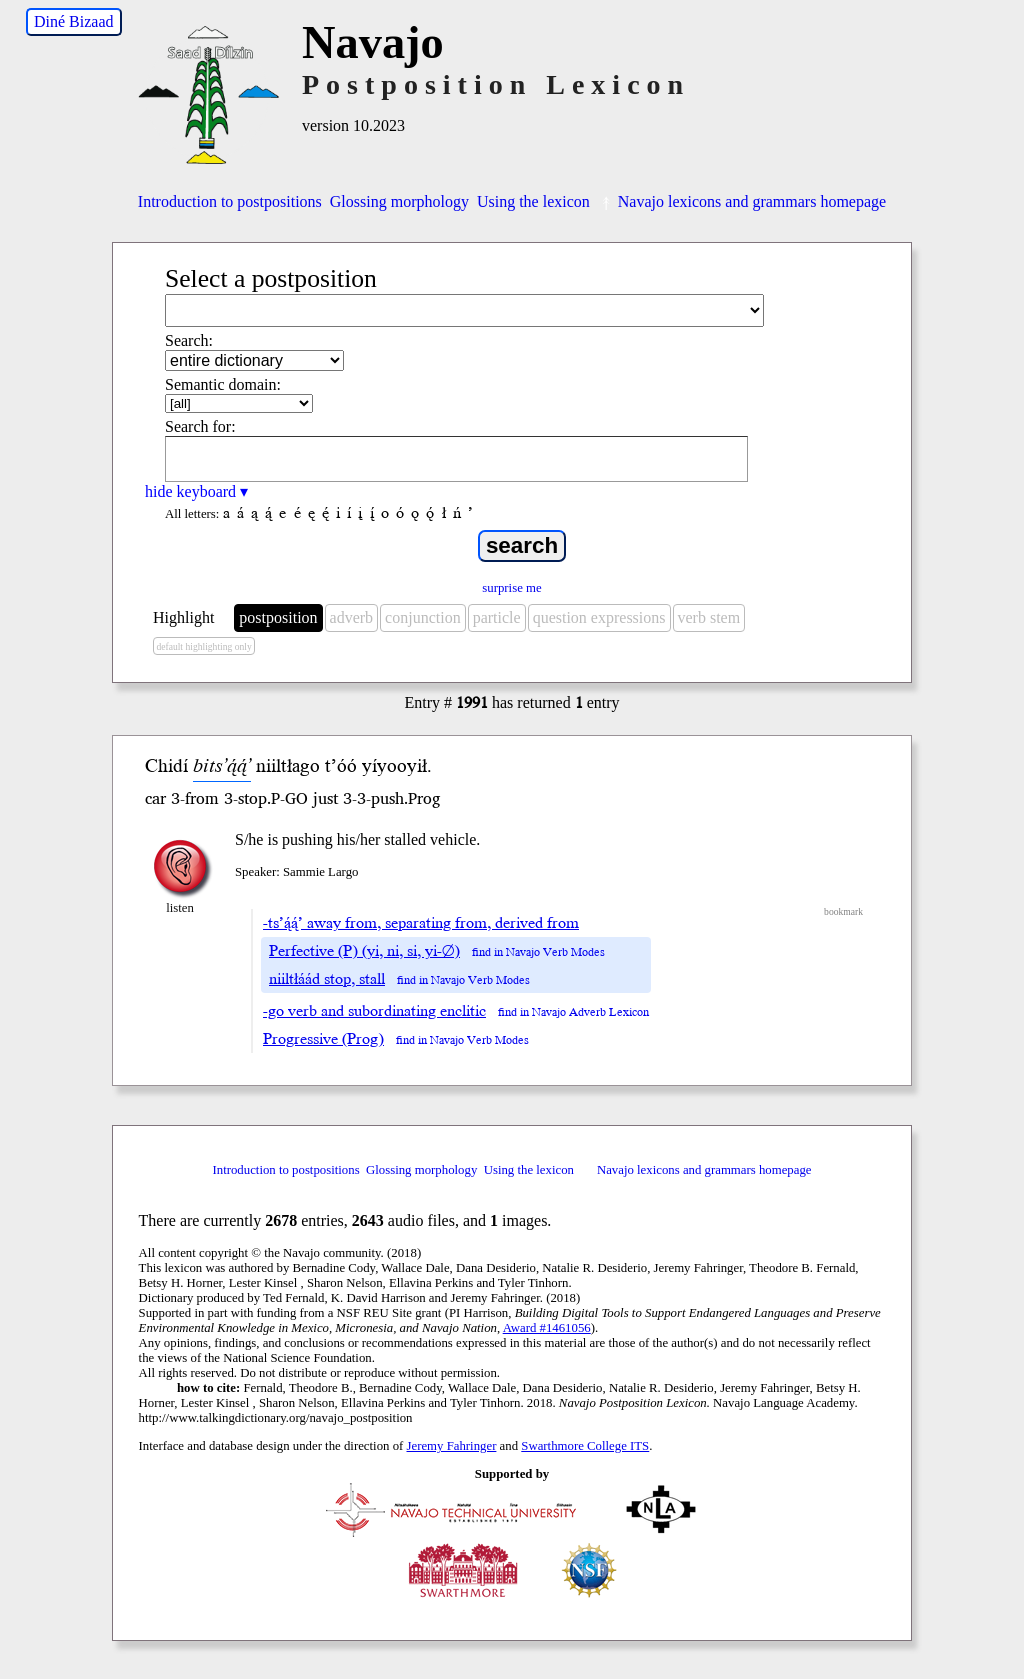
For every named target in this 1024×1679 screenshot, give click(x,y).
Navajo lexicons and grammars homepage (742, 201)
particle (497, 617)
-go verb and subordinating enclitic (374, 1011)
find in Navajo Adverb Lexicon (573, 1012)
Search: (189, 340)
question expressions (599, 617)
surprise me (511, 588)
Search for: (200, 426)
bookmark (843, 911)
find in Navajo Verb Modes (538, 952)
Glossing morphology (399, 201)
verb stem (709, 617)
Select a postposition (271, 278)
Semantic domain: (223, 384)
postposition (278, 617)
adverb (352, 617)
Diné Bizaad (74, 21)
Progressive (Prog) (323, 1039)
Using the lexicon (533, 201)
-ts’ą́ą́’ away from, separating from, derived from (421, 923)
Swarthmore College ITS (585, 1446)
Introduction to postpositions (230, 201)
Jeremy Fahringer (452, 1446)
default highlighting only (203, 646)
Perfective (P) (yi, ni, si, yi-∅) (364, 951)
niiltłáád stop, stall (327, 979)
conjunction (423, 617)
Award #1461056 (547, 1328)
